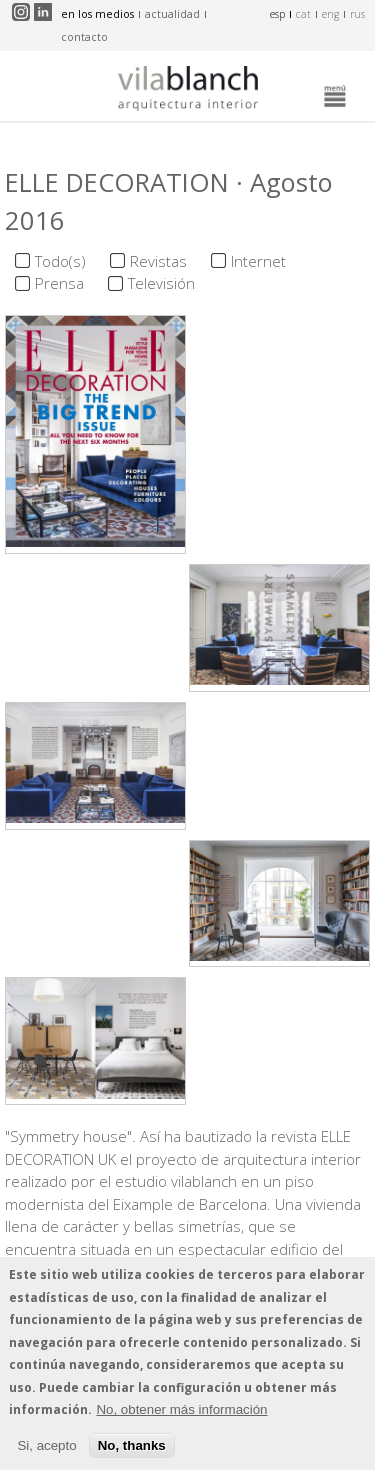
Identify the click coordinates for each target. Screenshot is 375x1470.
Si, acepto (46, 1452)
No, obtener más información (181, 1417)
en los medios (97, 14)
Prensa (59, 283)
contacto (84, 37)
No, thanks (132, 1452)
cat (303, 14)
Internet (258, 261)
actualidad (172, 14)
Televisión (161, 283)
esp (277, 14)
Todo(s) (60, 261)
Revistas (158, 261)
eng (330, 14)
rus (357, 14)
